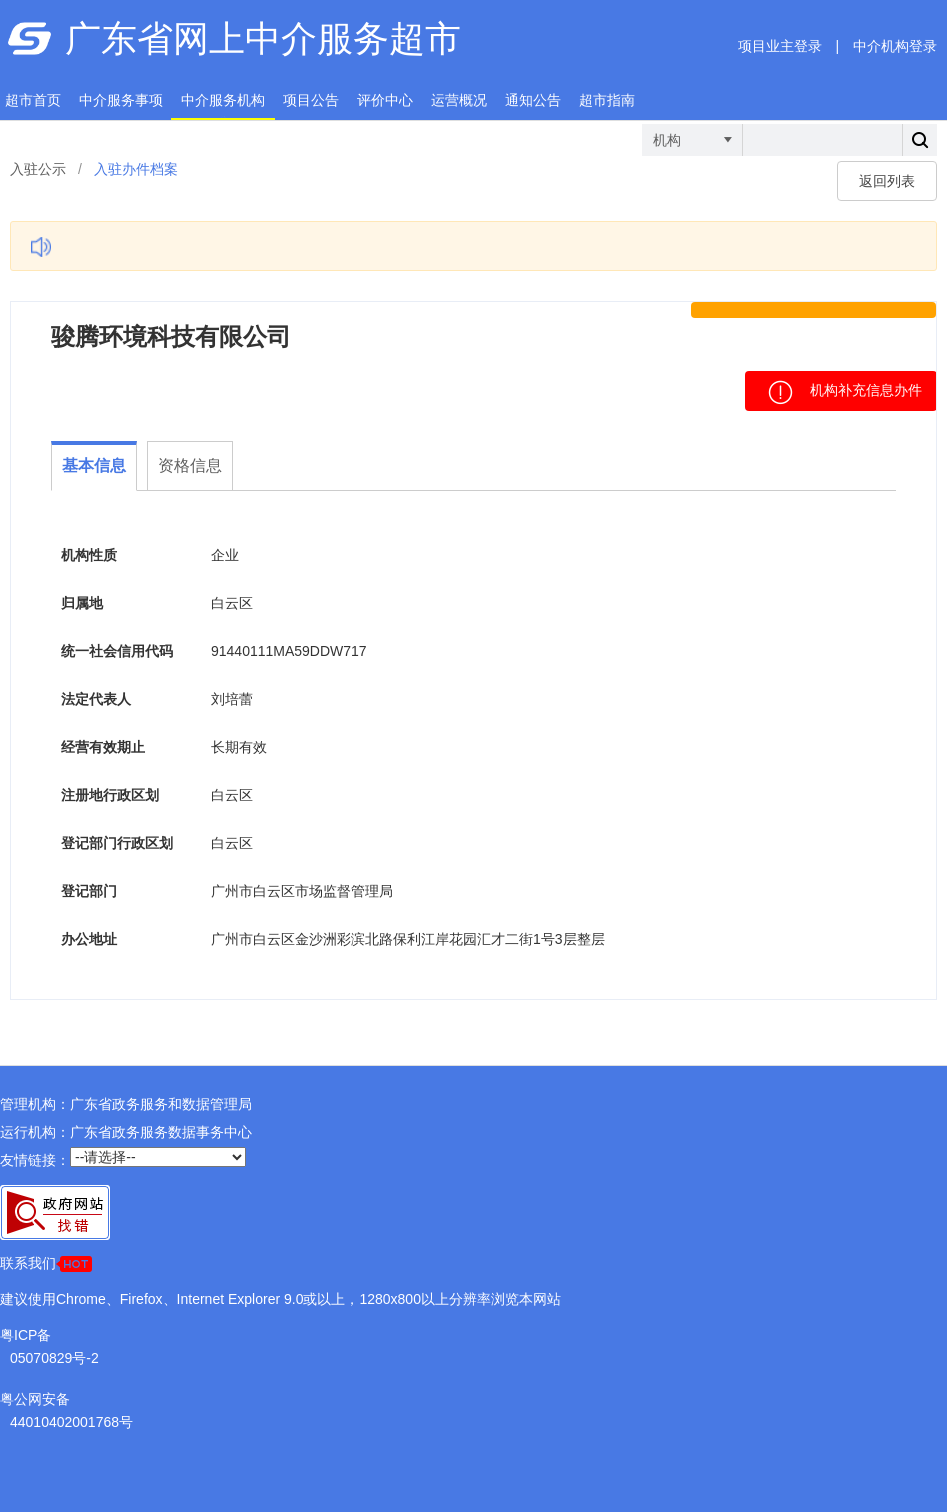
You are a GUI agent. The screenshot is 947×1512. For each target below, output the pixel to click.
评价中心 (385, 100)
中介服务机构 (223, 100)
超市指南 (607, 100)
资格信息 (190, 465)
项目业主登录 (780, 46)
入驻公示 (38, 169)
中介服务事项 (121, 100)
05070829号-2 (54, 1358)
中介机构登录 (895, 46)
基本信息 (94, 465)
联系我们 (46, 1263)
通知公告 (533, 100)
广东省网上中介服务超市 (263, 38)
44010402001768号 (71, 1422)
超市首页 (33, 100)
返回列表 (887, 181)
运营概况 (459, 100)
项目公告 (311, 100)
